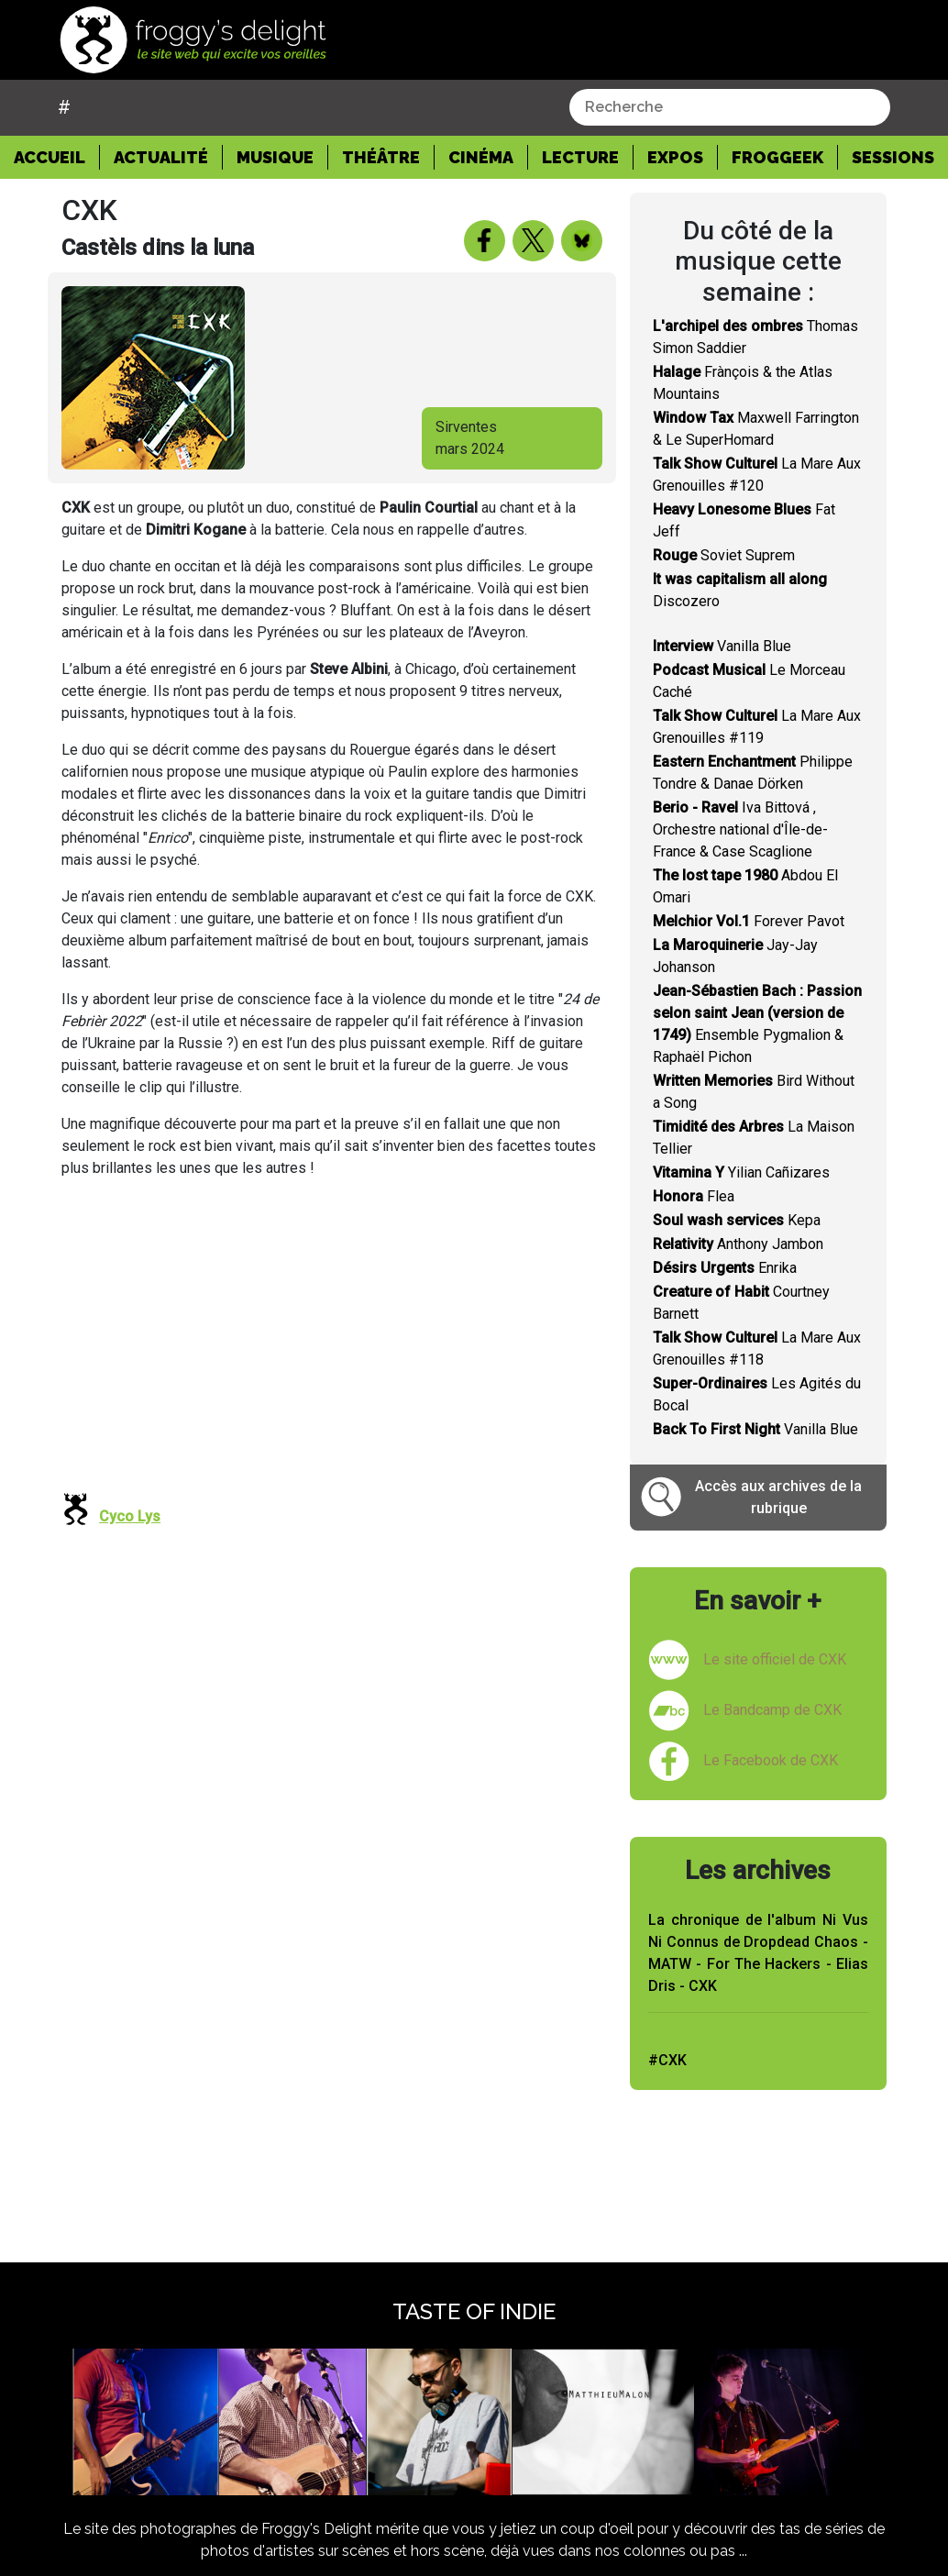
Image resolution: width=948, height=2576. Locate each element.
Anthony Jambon (738, 1244)
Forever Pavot (748, 921)
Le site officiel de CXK (774, 1659)
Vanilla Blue (722, 646)
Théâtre (381, 157)
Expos (675, 157)
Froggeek (777, 157)
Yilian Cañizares (741, 1172)
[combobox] (729, 107)
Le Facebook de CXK (770, 1760)
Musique (275, 157)
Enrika (725, 1268)
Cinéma (480, 157)
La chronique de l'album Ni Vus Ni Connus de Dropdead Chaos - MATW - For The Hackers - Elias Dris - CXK (758, 1953)
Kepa (737, 1220)
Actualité (161, 157)
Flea (693, 1196)
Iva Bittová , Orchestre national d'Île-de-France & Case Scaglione (740, 829)
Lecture (580, 157)
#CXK (667, 2060)
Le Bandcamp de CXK (772, 1710)
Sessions (893, 157)
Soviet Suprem (724, 555)
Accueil (57, 156)
